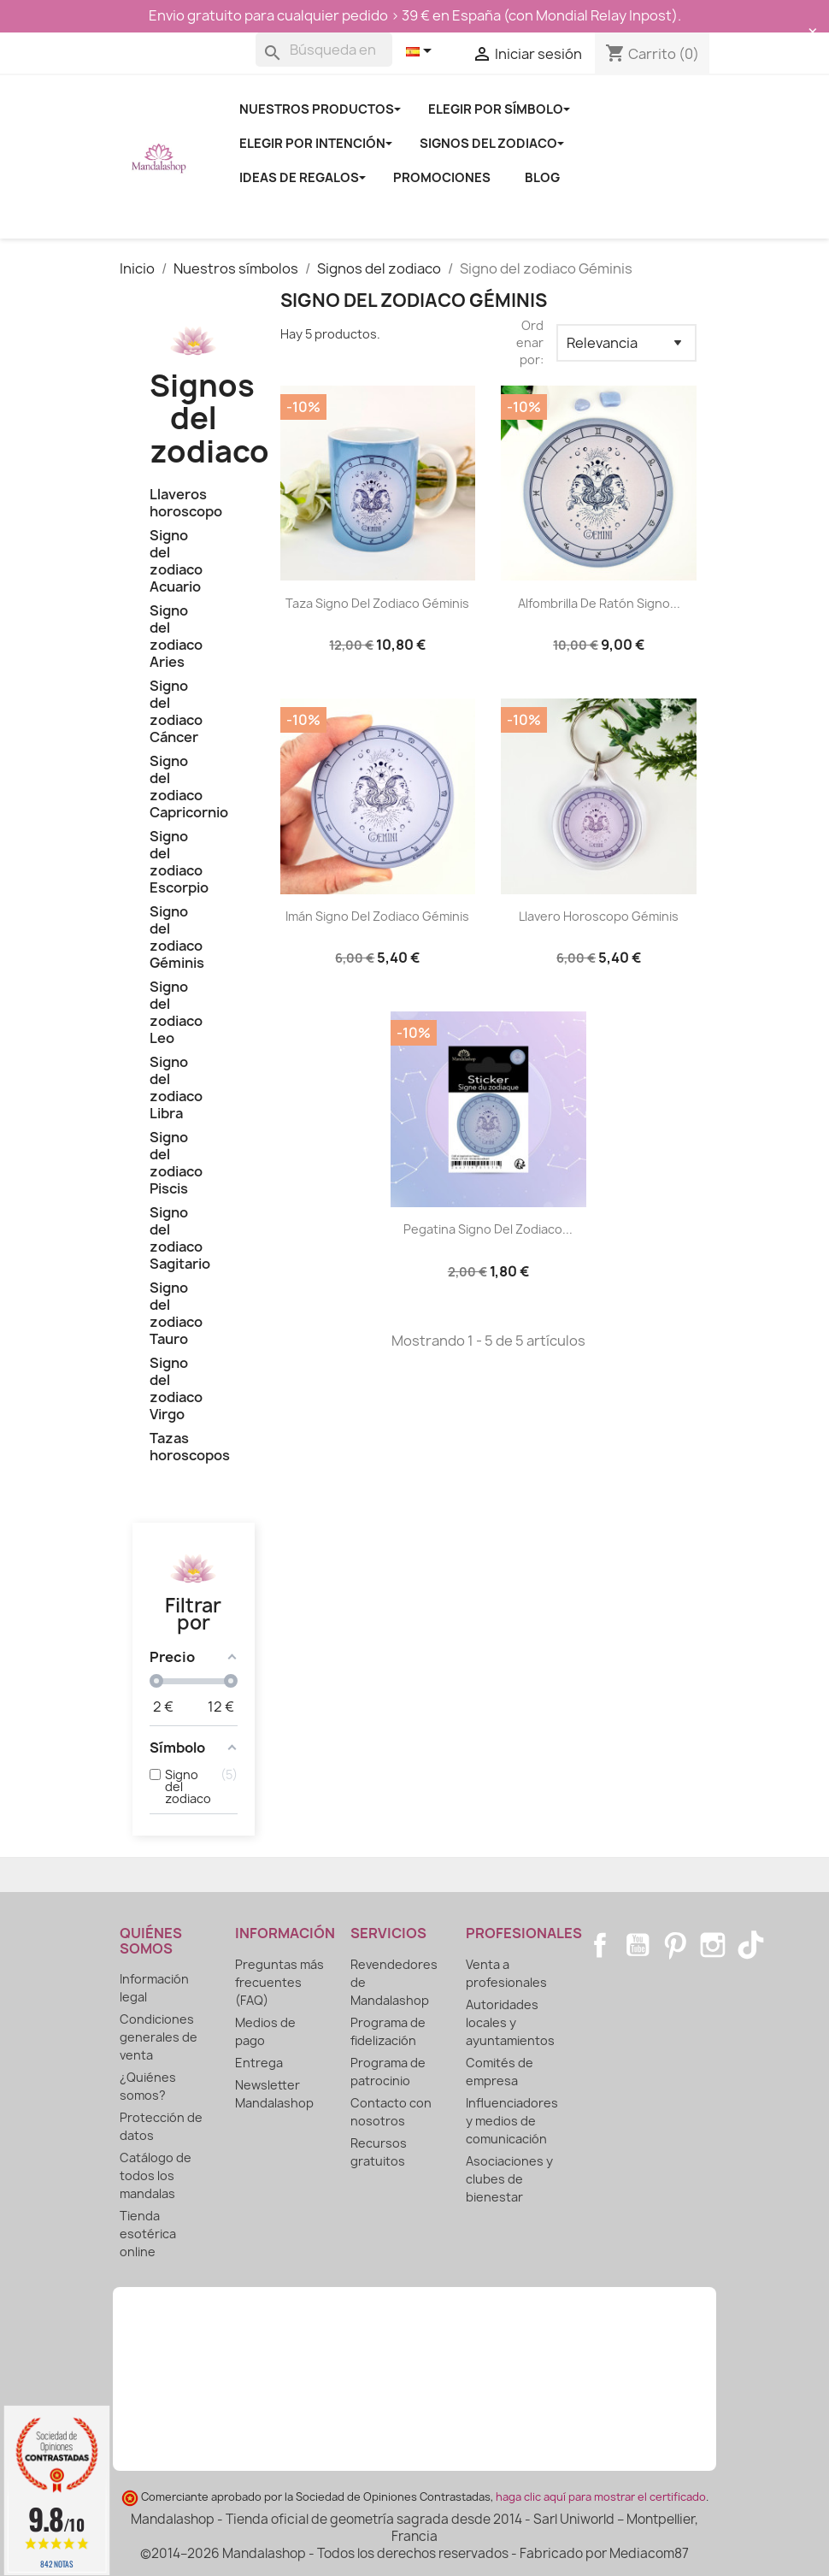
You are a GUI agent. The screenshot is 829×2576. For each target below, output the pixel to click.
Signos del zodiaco (209, 418)
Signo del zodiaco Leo (176, 1012)
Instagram (713, 1945)
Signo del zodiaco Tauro (176, 1313)
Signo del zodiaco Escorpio (179, 862)
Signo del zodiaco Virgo (176, 1389)
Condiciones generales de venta (158, 2037)
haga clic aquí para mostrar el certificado (601, 2497)
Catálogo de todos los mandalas (155, 2175)
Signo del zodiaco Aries (176, 636)
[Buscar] (324, 49)
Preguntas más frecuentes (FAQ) (279, 1982)
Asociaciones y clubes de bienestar (509, 2179)
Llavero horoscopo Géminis (599, 916)
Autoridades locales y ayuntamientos (510, 2022)
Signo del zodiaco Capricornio (189, 787)
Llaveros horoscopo (186, 503)
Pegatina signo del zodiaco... (488, 1229)
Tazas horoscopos (190, 1447)
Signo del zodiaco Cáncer (176, 711)
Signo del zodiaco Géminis (177, 937)
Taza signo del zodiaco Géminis (377, 603)
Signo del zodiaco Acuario (176, 561)
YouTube (637, 1945)
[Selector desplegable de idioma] (422, 52)
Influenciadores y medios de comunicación (512, 2121)
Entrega (259, 2062)
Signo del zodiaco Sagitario (180, 1238)
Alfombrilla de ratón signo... (599, 603)
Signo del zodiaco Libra (176, 1088)
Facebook (600, 1945)
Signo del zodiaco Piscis (176, 1163)
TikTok (750, 1945)
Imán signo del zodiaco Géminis (377, 916)
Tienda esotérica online (148, 2234)
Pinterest (675, 1945)
